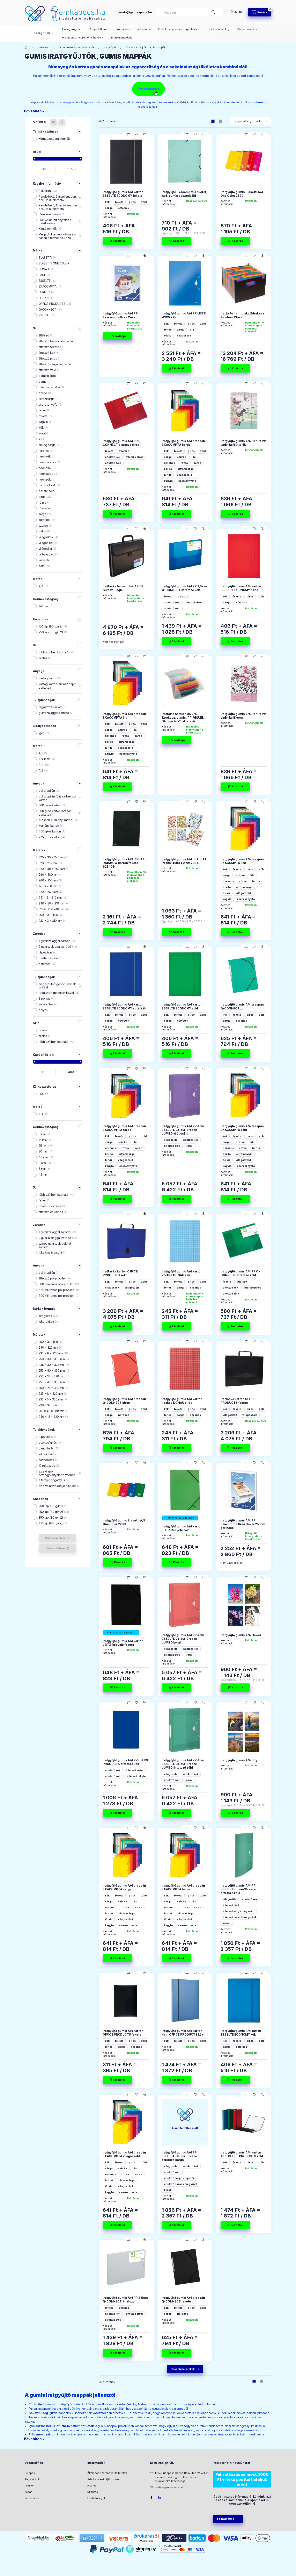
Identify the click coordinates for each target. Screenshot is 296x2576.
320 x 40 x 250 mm (54, 869)
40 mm (46, 1157)
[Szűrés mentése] (53, 122)
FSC (43, 1093)
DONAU (46, 269)
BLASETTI (47, 257)
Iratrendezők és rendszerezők (76, 47)
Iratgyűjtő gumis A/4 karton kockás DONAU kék (182, 1273)
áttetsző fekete (51, 347)
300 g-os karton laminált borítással (60, 812)
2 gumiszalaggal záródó (58, 946)
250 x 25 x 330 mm (54, 1388)
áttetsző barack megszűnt (58, 341)
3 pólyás (47, 998)
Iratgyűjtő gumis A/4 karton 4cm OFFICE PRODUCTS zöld (242, 2154)
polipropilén (49, 790)
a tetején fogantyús (54, 1480)
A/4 (43, 586)
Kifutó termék (50, 228)
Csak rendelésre (52, 214)
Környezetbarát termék (54, 138)
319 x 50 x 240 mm (54, 909)
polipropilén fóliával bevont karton (60, 798)
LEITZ (45, 298)
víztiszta (46, 560)
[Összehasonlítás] (128, 134)
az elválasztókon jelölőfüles (60, 1486)
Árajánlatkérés (99, 29)
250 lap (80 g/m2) (53, 632)
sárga (45, 514)
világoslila (47, 548)
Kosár (28, 2491)
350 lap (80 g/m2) (53, 1517)
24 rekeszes (49, 1454)
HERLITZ (46, 292)
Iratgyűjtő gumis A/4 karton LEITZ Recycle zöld (182, 1528)
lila (42, 439)
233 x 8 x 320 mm (53, 1353)
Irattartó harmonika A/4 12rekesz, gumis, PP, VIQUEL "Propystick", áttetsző (183, 717)
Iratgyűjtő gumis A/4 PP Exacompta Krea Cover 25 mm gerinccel (243, 1524)
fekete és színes (52, 1206)
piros (45, 496)
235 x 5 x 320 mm (53, 1399)
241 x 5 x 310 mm (52, 897)
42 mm (45, 1174)
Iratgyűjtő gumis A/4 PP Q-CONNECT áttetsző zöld (240, 1273)
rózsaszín (47, 508)
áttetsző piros (50, 358)
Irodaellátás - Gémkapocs (133, 29)
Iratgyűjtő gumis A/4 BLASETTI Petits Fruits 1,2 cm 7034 (184, 861)
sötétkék (47, 519)
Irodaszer (43, 47)
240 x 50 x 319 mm (54, 903)
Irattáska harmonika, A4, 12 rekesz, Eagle (123, 588)
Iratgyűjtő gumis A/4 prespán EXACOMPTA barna (183, 1887)
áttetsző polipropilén (55, 1278)
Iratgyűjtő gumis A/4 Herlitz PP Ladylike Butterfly (243, 442)
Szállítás (92, 2491)
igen (44, 733)
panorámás (48, 1448)
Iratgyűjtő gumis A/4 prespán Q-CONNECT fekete (183, 2299)
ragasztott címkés (53, 707)
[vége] (71, 169)
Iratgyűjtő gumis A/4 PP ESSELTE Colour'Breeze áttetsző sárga (179, 2156)
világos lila (48, 543)
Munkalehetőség (122, 37)
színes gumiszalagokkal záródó (60, 1245)
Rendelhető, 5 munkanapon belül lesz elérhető (60, 198)
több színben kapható (56, 652)
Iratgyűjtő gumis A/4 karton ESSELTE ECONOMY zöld (182, 1006)
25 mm (46, 1145)
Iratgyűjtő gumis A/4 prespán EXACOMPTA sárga (124, 1887)
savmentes (48, 1004)
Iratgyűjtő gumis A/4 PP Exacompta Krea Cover (120, 315)
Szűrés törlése (55, 1548)
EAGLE (45, 275)
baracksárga (49, 375)
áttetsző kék (49, 352)
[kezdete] (44, 169)
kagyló (45, 422)
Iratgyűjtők (110, 47)
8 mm (45, 1163)
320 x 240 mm (51, 892)
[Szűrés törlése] (62, 122)
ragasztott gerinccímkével (59, 992)
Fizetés (91, 2485)
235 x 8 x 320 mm (53, 1393)
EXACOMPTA (50, 286)
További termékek (183, 2369)
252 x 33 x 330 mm (53, 1376)
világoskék (48, 537)
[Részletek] (117, 241)
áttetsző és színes (53, 1212)
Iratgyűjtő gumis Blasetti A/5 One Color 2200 (124, 1522)
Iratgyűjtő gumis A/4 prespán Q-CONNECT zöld (242, 1006)
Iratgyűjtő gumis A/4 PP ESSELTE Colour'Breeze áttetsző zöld (238, 1889)
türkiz (44, 531)
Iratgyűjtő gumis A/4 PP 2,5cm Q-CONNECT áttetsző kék (184, 588)
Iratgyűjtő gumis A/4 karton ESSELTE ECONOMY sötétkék (124, 1006)
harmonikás (48, 1460)
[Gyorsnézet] (145, 134)
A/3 (43, 753)
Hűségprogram (71, 29)
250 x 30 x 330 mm (54, 1359)
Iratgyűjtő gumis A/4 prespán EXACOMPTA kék (242, 861)
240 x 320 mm (51, 1347)
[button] (39, 33)
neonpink (47, 468)
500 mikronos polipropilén (59, 1284)
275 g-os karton (52, 837)
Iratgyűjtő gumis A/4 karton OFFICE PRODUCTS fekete (123, 2032)
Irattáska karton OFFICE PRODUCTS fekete (238, 1400)
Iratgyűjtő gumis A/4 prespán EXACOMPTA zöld (242, 1127)
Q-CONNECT (50, 309)
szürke (45, 525)
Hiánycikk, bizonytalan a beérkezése (60, 221)
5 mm (44, 1168)
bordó (45, 393)
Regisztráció (32, 2479)
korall (44, 433)
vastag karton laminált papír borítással (60, 685)
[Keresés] (213, 12)
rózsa (45, 502)
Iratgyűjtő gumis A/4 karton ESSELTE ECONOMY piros (241, 588)
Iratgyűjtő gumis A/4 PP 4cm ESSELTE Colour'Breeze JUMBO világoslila (183, 1129)
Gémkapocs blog (218, 29)
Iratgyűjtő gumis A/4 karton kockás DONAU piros (182, 1400)
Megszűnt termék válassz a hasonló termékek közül (60, 236)
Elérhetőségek (96, 2498)
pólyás (45, 1010)
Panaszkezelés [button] (247, 29)
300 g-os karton (52, 805)
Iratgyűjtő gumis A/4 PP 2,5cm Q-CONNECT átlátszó (125, 2299)
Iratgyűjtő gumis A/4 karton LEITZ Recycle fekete (123, 1642)
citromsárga (48, 398)
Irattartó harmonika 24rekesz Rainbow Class (242, 315)
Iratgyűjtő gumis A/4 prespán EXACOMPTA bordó (183, 442)
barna (44, 381)
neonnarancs (49, 462)
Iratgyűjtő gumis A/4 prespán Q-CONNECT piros (124, 1400)
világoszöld (49, 554)
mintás (45, 658)
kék (44, 427)
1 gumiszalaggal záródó (57, 941)
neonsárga (48, 473)
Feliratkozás (225, 2518)
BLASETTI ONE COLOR (56, 263)
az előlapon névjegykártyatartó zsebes (60, 1473)
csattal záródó (50, 958)
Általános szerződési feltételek (107, 2473)
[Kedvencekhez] (136, 134)
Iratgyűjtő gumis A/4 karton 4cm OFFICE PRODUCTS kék (182, 2032)
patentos (47, 964)
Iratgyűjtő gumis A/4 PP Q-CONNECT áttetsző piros (122, 442)
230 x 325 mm (50, 1405)
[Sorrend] (250, 121)
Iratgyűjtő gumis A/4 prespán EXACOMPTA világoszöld (124, 2154)
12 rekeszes (49, 1465)
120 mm (45, 606)
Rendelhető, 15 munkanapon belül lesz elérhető (60, 207)
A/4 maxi (47, 759)
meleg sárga (49, 445)
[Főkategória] (26, 47)
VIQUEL (46, 315)
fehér (44, 410)
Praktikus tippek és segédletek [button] (177, 29)
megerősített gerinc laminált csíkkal (60, 985)
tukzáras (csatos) (52, 1252)
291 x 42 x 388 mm (53, 1411)
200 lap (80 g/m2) (53, 1506)
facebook (151, 2497)
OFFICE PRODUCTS (55, 303)
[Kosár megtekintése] (259, 12)
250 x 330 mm (50, 1341)
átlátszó (46, 335)
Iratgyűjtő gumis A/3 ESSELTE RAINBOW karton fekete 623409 (125, 862)
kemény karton (51, 825)
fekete (46, 416)
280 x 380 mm (50, 874)
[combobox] (189, 12)
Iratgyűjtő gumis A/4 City (239, 1760)
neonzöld (47, 479)
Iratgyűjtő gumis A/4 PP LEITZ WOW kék (184, 315)
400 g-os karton (52, 831)
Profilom (30, 2485)
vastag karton (50, 678)
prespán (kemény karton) (59, 820)
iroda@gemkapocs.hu (135, 12)
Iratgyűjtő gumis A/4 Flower (241, 1635)
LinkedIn (159, 2497)
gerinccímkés (50, 1442)
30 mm (46, 1151)
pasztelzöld (48, 491)
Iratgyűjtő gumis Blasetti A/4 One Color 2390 (242, 193)
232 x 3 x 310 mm (52, 920)
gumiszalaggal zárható (56, 713)
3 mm (44, 1134)
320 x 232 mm (50, 863)
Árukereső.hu (146, 2541)
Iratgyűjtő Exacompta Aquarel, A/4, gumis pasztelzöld (184, 193)
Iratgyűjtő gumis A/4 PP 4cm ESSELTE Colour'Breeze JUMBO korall (183, 1638)
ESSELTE (47, 280)
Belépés (30, 2473)
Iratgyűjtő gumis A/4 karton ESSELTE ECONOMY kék (241, 2032)
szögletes (48, 1316)
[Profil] (236, 12)
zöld (44, 566)
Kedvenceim (32, 2498)
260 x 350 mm (50, 880)
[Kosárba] (176, 241)
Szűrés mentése (55, 1538)
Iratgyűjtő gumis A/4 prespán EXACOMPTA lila (124, 715)
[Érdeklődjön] (117, 336)
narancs (46, 450)
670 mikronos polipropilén (59, 1290)
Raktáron (48, 190)
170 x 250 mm (50, 886)
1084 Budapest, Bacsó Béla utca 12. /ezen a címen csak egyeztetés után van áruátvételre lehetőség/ (182, 2477)
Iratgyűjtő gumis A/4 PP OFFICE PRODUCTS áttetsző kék (126, 1762)
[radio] (220, 121)
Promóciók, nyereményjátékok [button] (81, 37)
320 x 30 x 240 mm (54, 857)
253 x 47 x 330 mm (54, 1382)
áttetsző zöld (49, 370)
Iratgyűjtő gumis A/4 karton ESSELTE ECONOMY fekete (123, 193)
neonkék (46, 456)
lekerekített (49, 1321)
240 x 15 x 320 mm (53, 1416)
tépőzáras (48, 952)
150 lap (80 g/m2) (53, 626)
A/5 (43, 770)
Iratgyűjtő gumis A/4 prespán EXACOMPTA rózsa (124, 1127)
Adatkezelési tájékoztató (103, 2479)
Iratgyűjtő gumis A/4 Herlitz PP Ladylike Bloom (243, 715)
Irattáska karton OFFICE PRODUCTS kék (120, 1273)
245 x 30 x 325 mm (54, 1365)
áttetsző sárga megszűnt (57, 364)
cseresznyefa (50, 404)
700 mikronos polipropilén (58, 1295)
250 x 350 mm (50, 915)
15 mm (45, 1140)
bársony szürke (51, 387)
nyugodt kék (49, 485)
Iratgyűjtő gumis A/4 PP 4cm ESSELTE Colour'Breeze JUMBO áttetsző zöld (183, 1763)
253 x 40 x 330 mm (54, 1370)
